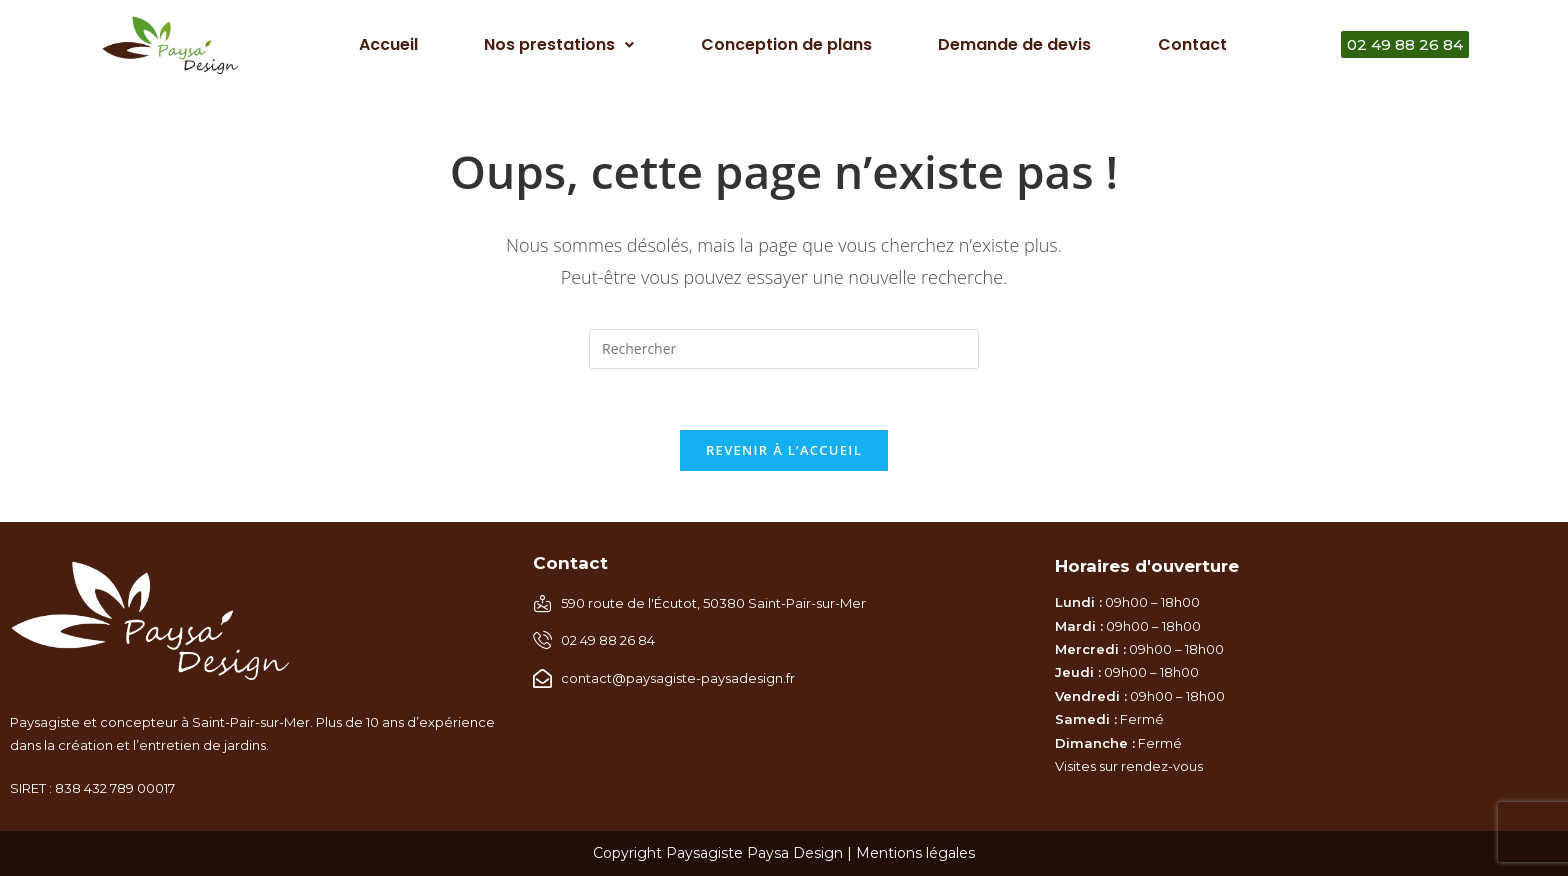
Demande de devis (1014, 44)
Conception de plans (786, 44)
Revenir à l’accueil (784, 450)
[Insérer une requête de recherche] (784, 349)
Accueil (388, 44)
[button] (559, 45)
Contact (1192, 44)
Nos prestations (559, 44)
